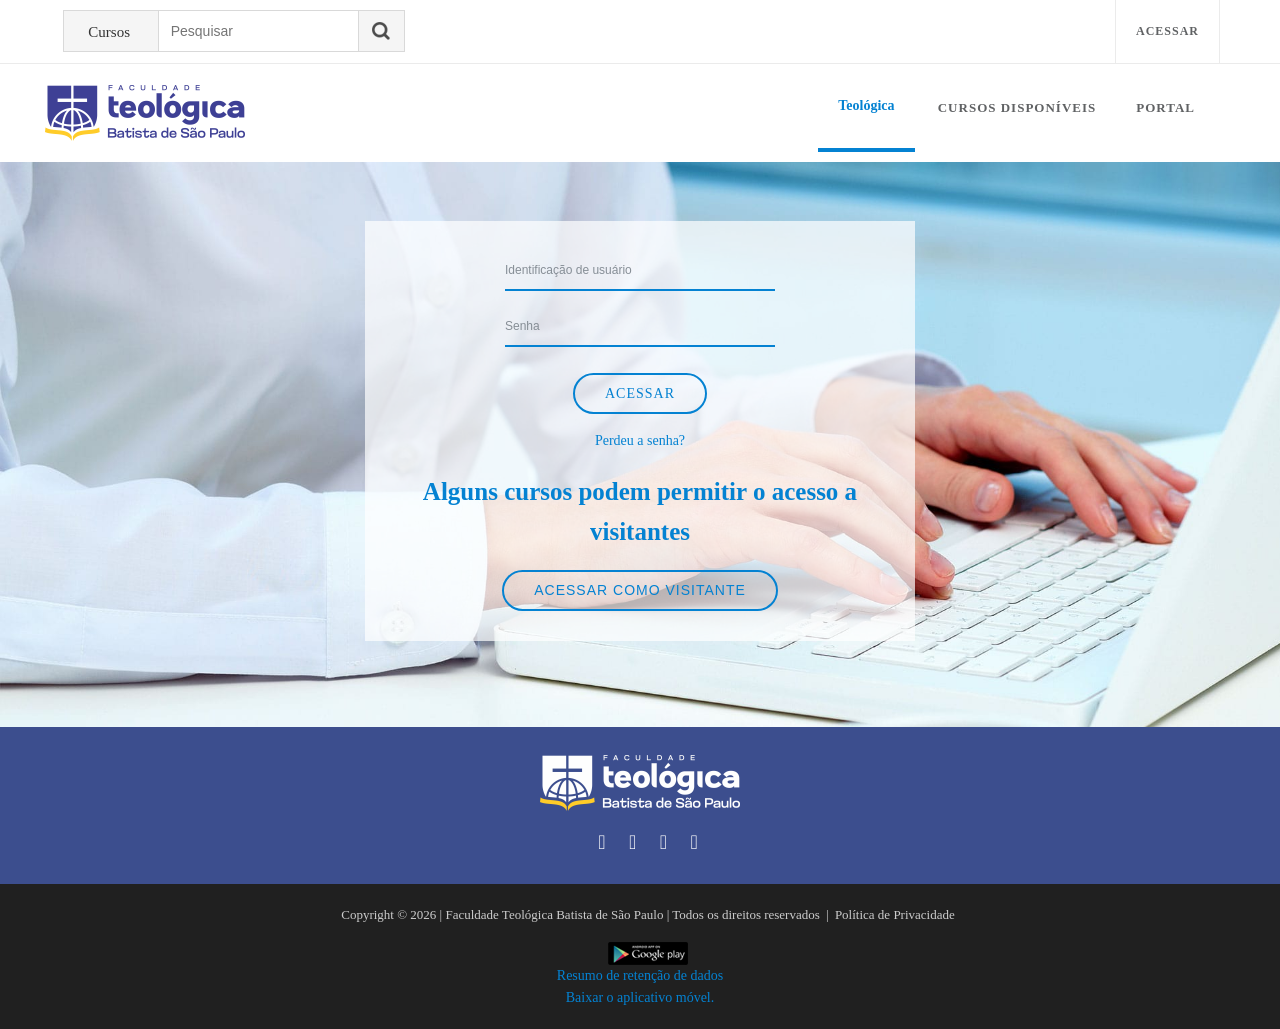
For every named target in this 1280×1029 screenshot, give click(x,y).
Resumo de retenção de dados (640, 975)
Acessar (1167, 31)
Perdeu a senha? (640, 440)
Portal (1165, 107)
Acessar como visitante (640, 590)
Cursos (109, 32)
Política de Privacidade (895, 914)
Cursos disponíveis (1017, 107)
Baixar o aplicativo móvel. (640, 997)
